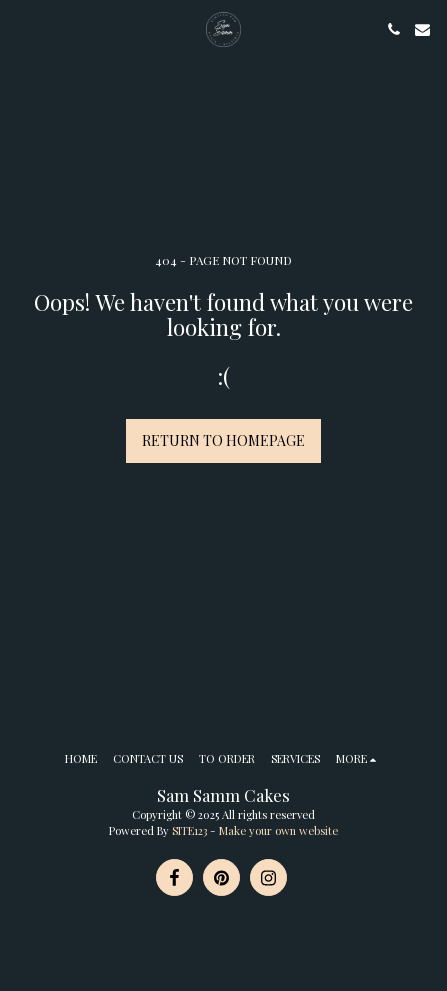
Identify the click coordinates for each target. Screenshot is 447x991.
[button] (22, 28)
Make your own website (278, 830)
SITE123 (189, 830)
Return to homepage (223, 440)
